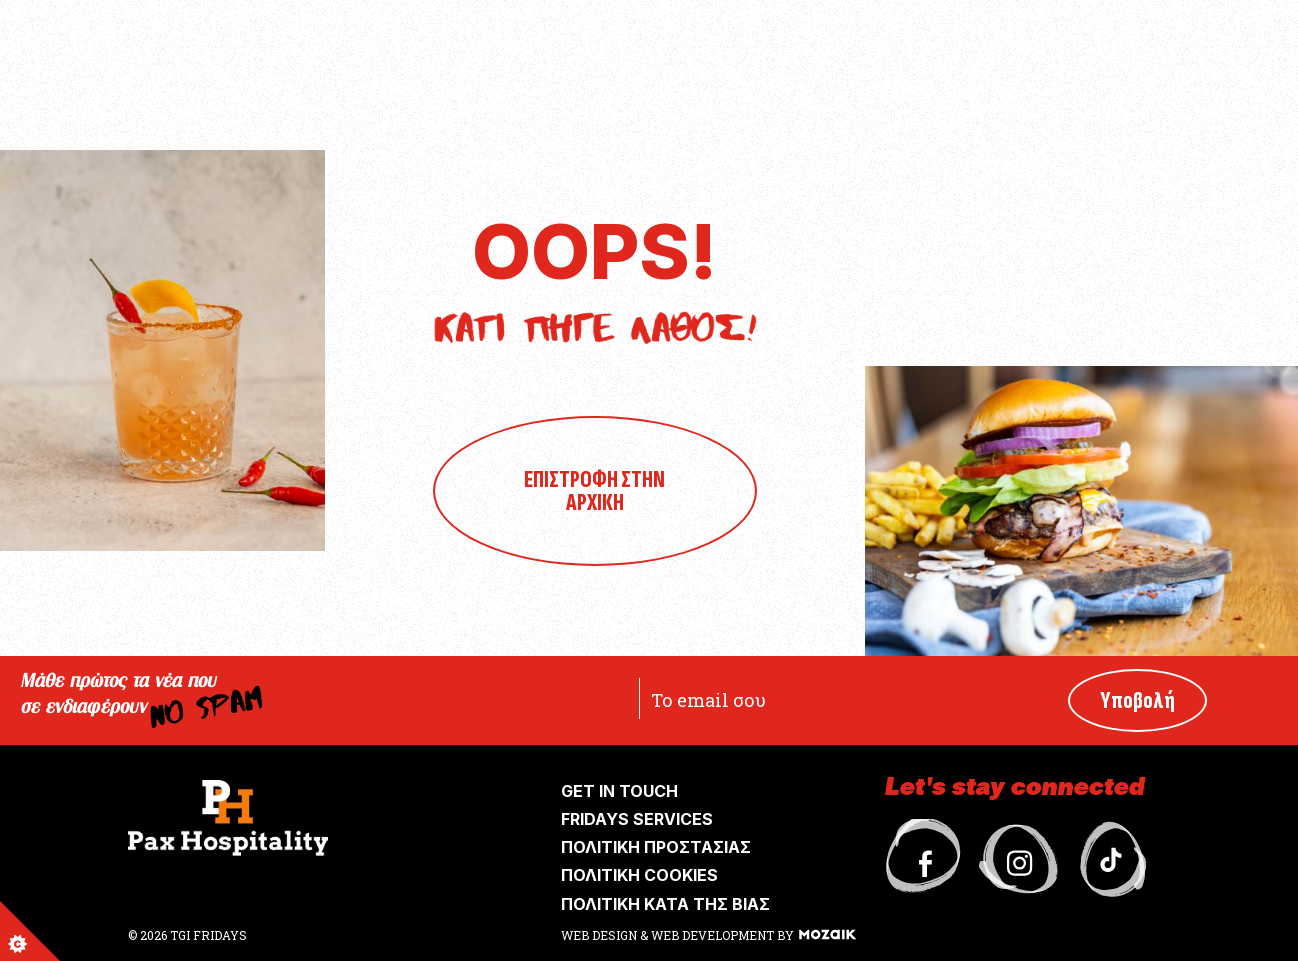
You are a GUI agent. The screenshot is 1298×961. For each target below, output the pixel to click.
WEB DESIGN (600, 935)
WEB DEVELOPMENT (712, 935)
